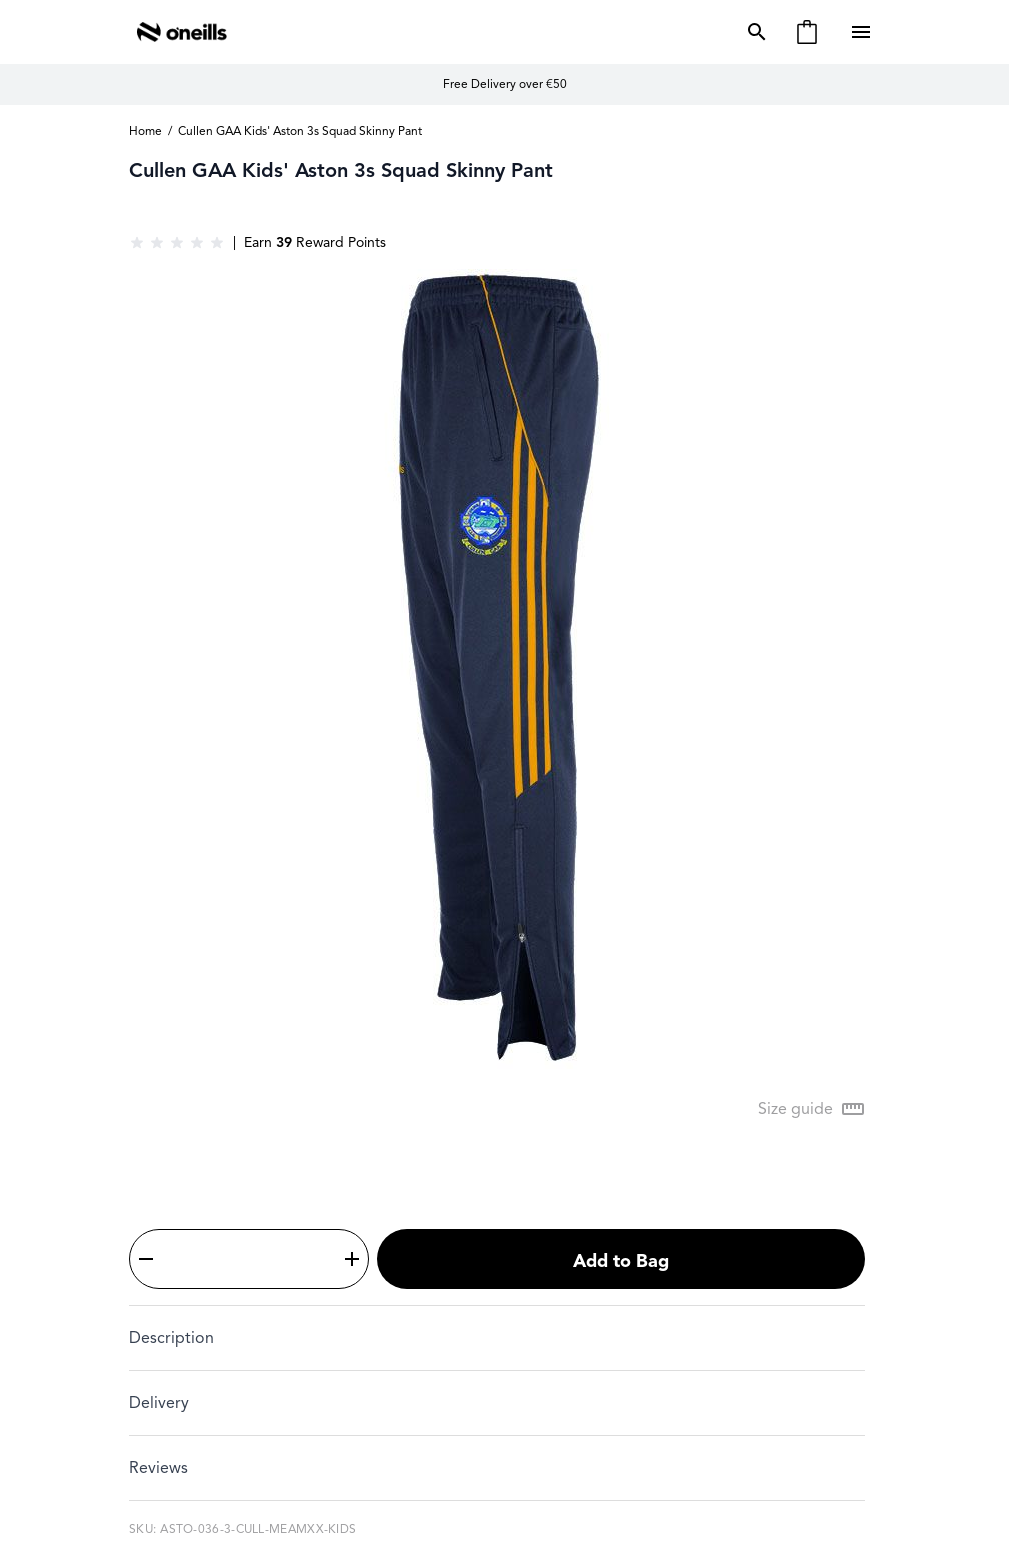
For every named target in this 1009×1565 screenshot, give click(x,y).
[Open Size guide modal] (811, 1109)
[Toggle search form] (753, 32)
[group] (177, 243)
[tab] (497, 1337)
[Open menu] (863, 32)
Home (145, 130)
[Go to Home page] (182, 32)
